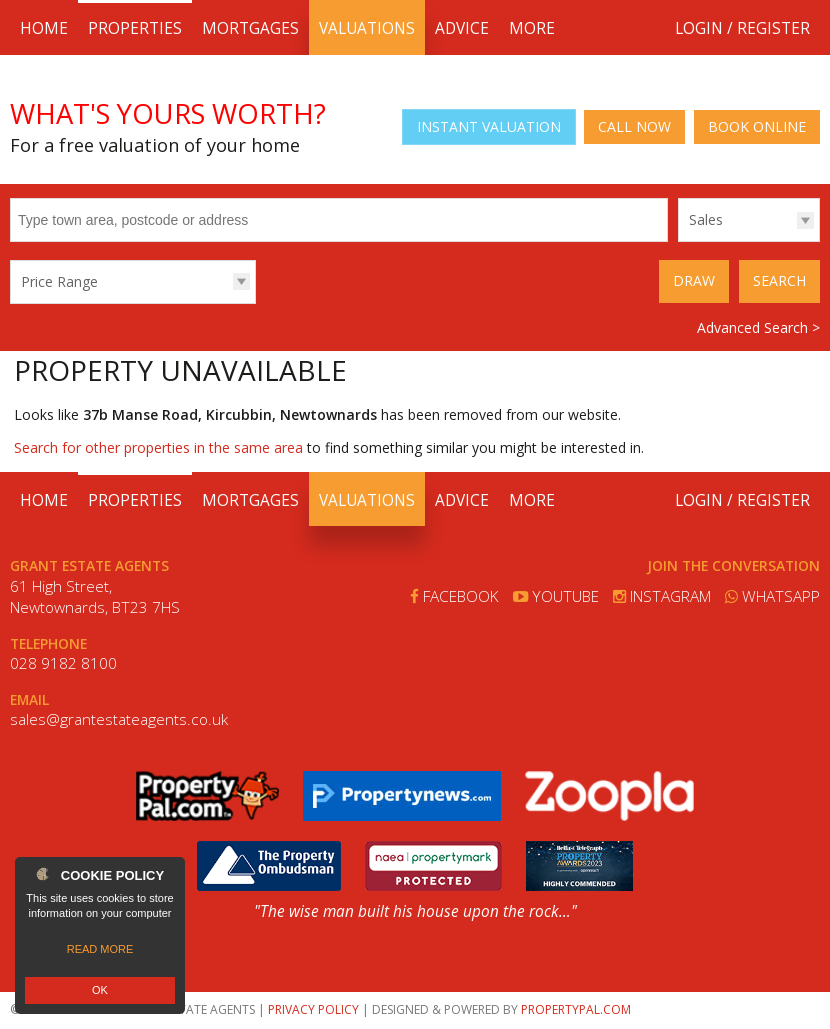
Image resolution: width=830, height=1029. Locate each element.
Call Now (634, 126)
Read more (100, 949)
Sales (706, 219)
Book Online (757, 126)
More (532, 28)
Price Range (59, 281)
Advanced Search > (758, 327)
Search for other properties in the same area (158, 447)
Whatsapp (772, 596)
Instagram (662, 596)
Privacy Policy (313, 1009)
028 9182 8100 (63, 663)
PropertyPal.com (576, 1009)
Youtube (556, 596)
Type (678, 240)
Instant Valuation (489, 126)
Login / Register (742, 28)
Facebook (454, 596)
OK (100, 990)
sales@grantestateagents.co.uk (119, 719)
